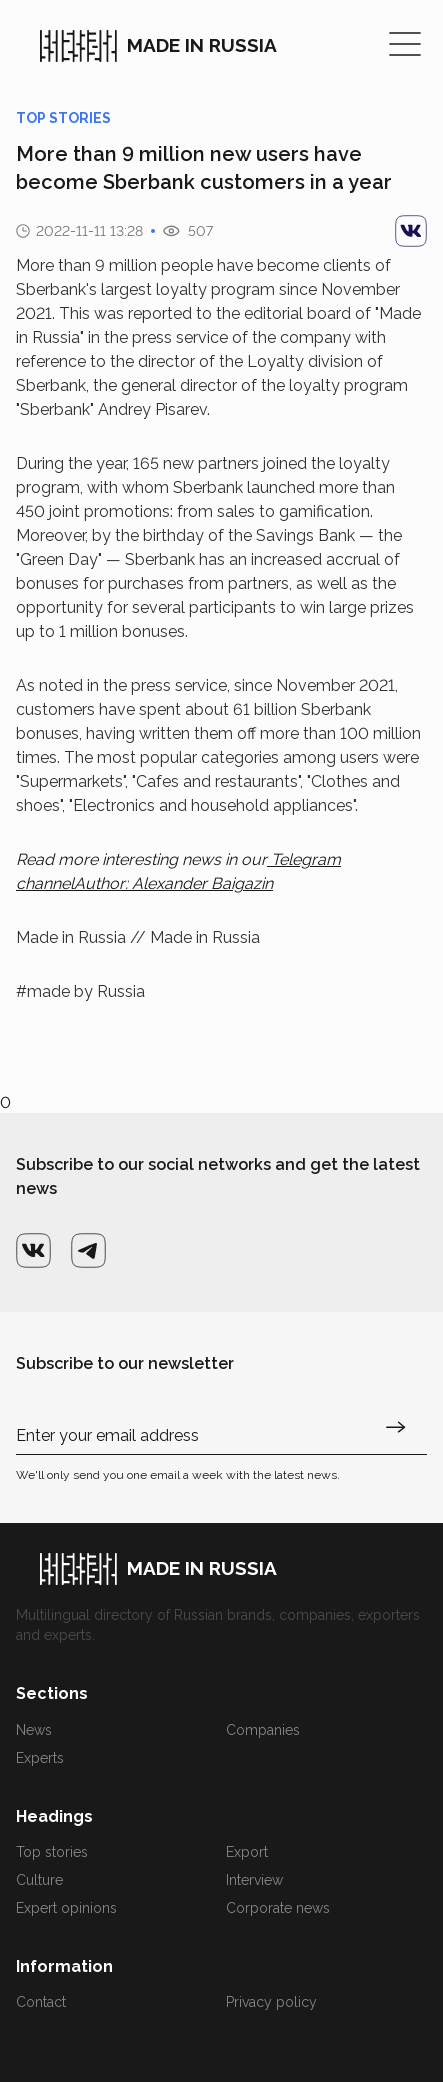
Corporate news (278, 1908)
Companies (263, 1730)
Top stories (52, 1852)
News (34, 1730)
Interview (254, 1880)
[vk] (411, 231)
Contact (41, 2002)
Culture (39, 1880)
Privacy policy (271, 2002)
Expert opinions (66, 1908)
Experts (40, 1758)
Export (247, 1852)
